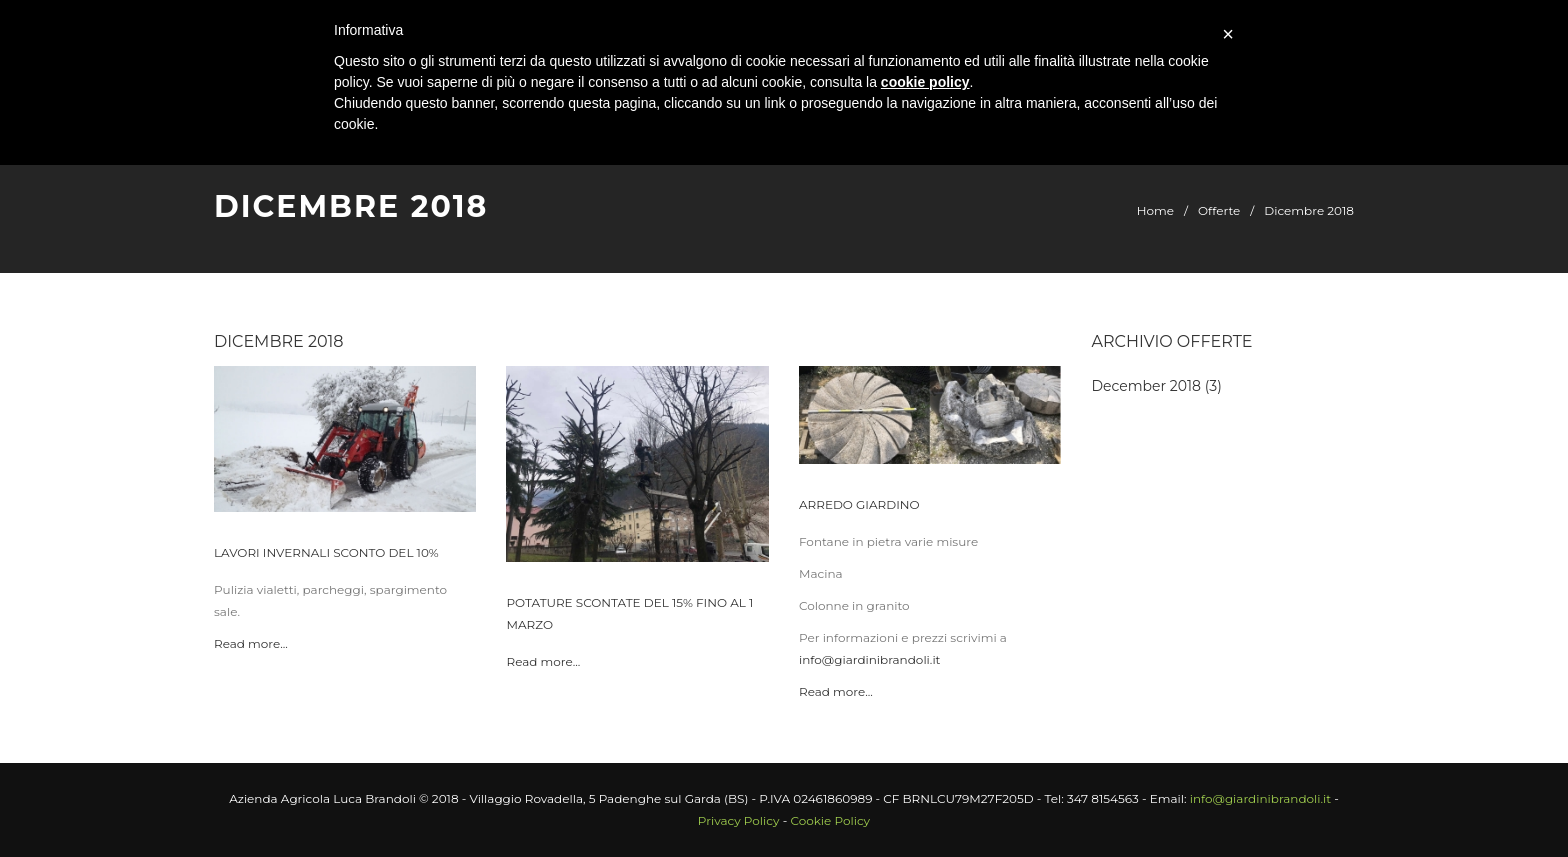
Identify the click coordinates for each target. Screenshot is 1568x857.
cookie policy (925, 82)
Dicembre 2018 (1309, 210)
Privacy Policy (739, 820)
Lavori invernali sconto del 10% (326, 552)
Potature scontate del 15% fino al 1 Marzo (629, 613)
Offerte (1219, 210)
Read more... (251, 643)
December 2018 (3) (1157, 386)
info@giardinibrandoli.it (869, 659)
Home (1155, 210)
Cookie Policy (830, 820)
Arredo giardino (859, 504)
